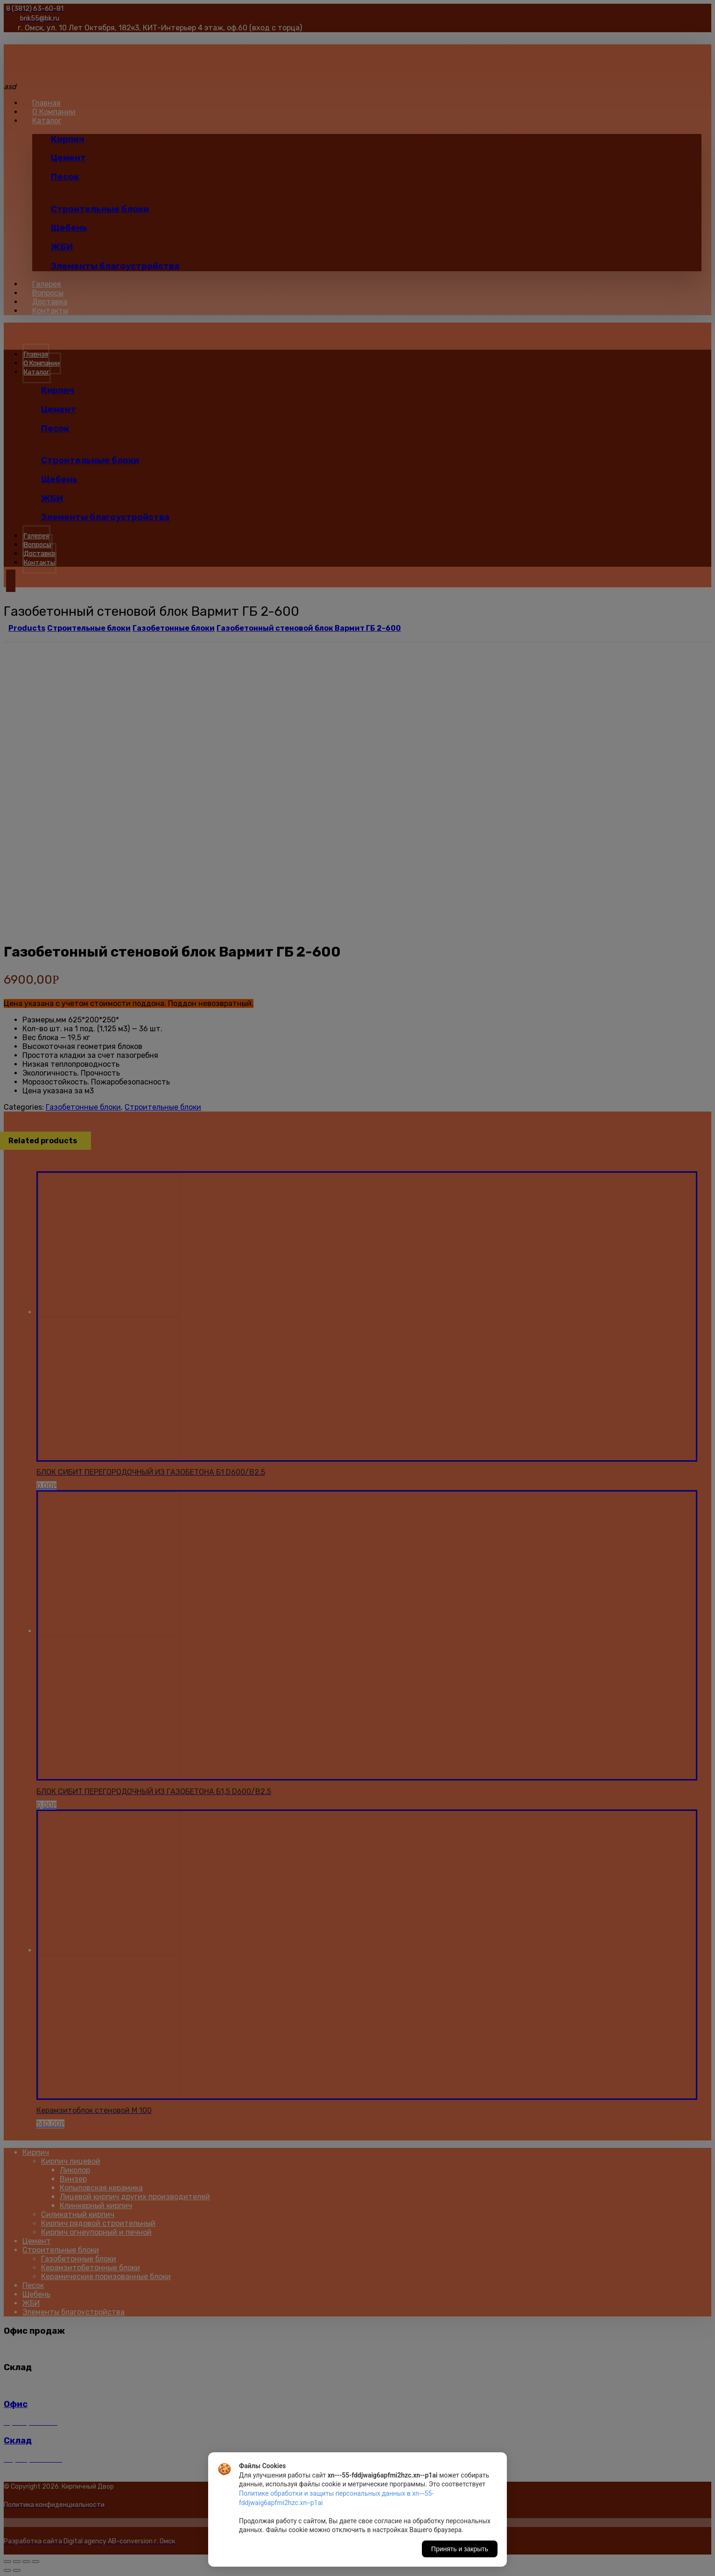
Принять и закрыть (459, 2549)
